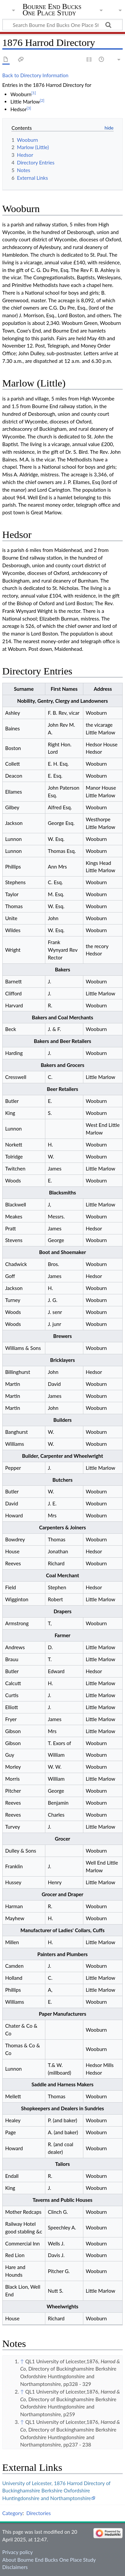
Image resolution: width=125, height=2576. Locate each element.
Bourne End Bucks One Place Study (52, 10)
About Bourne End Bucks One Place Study (49, 2560)
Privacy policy (17, 2552)
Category (12, 2513)
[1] (33, 93)
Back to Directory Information (35, 75)
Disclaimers (15, 2567)
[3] (29, 108)
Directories (38, 2513)
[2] (42, 100)
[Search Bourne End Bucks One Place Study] (62, 24)
